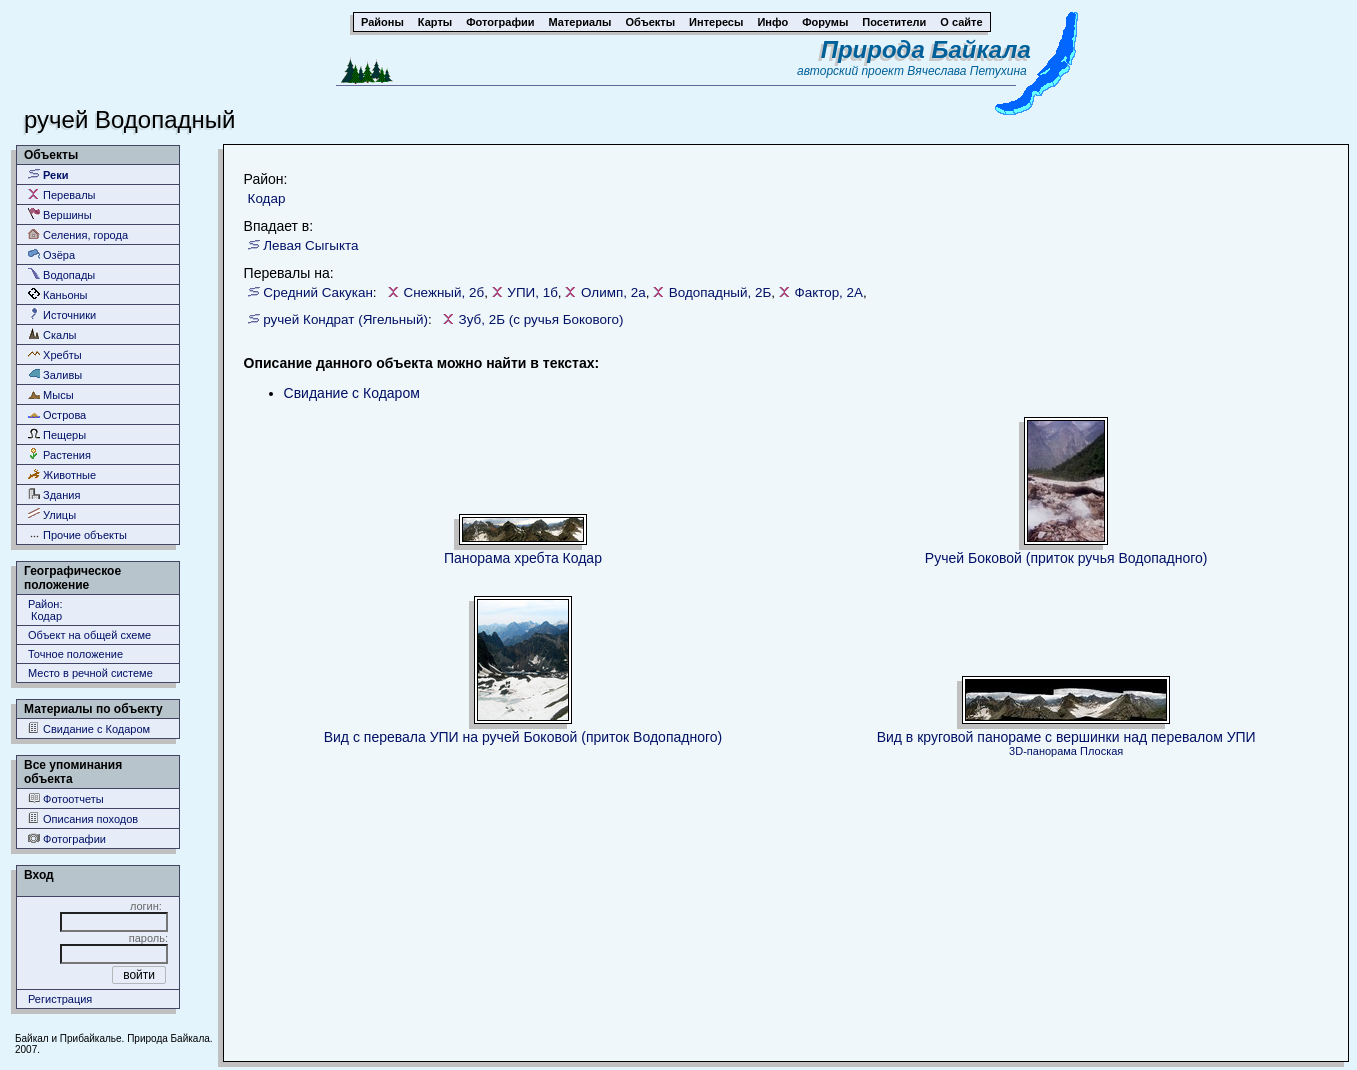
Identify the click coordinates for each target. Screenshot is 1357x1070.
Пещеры (57, 434)
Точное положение (75, 654)
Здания (54, 494)
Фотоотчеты (66, 798)
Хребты (55, 354)
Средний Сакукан (318, 292)
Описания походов (83, 818)
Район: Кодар (45, 610)
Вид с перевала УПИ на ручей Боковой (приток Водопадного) (523, 737)
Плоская (1101, 751)
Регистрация (60, 999)
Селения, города (78, 234)
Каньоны (58, 294)
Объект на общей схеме (89, 635)
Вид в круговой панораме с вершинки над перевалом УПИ (1066, 737)
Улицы (52, 514)
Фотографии (67, 838)
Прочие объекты (77, 534)
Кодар (267, 198)
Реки (48, 174)
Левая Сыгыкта (310, 245)
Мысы (51, 394)
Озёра (51, 254)
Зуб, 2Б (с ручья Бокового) (541, 319)
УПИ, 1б (532, 292)
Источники (62, 314)
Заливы (55, 374)
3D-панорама (1043, 751)
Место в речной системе (90, 673)
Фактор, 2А (828, 292)
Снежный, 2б (443, 292)
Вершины (60, 214)
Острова (57, 414)
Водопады (61, 274)
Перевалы (61, 194)
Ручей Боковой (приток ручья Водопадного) (1066, 558)
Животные (62, 474)
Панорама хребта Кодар (523, 558)
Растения (59, 454)
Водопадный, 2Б (720, 292)
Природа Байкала (926, 49)
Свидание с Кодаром (89, 728)
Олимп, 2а (613, 292)
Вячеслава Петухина (967, 71)
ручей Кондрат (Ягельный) (345, 319)
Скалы (52, 334)
